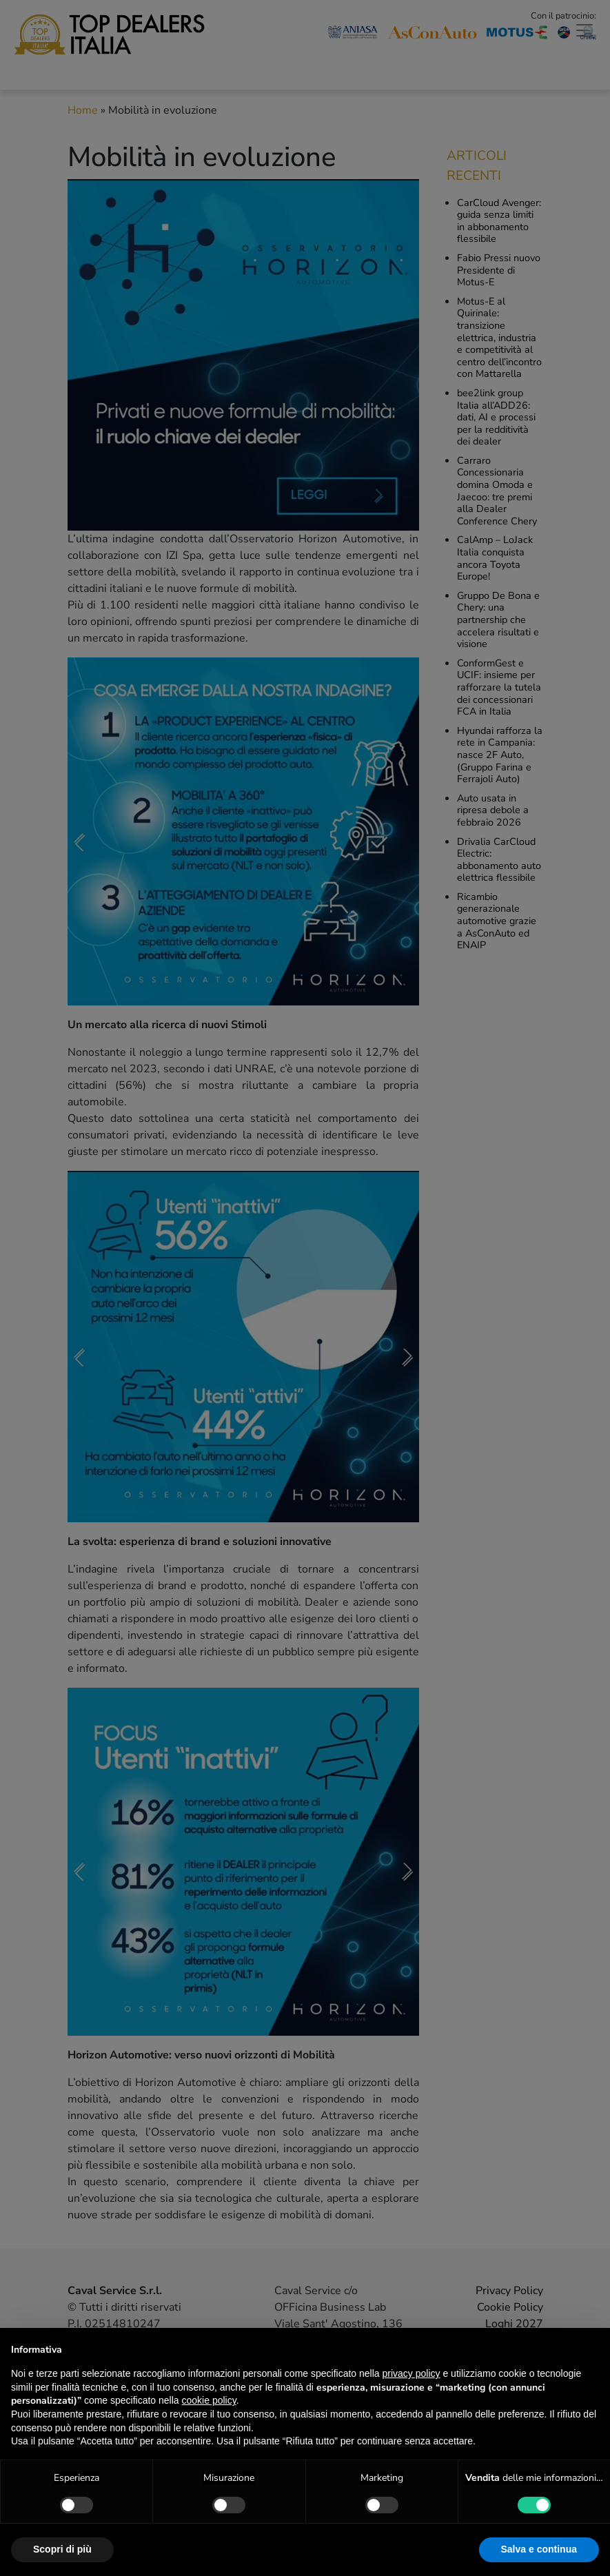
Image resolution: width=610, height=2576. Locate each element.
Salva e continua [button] (539, 2549)
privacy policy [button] (411, 2373)
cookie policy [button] (209, 2400)
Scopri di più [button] (62, 2549)
